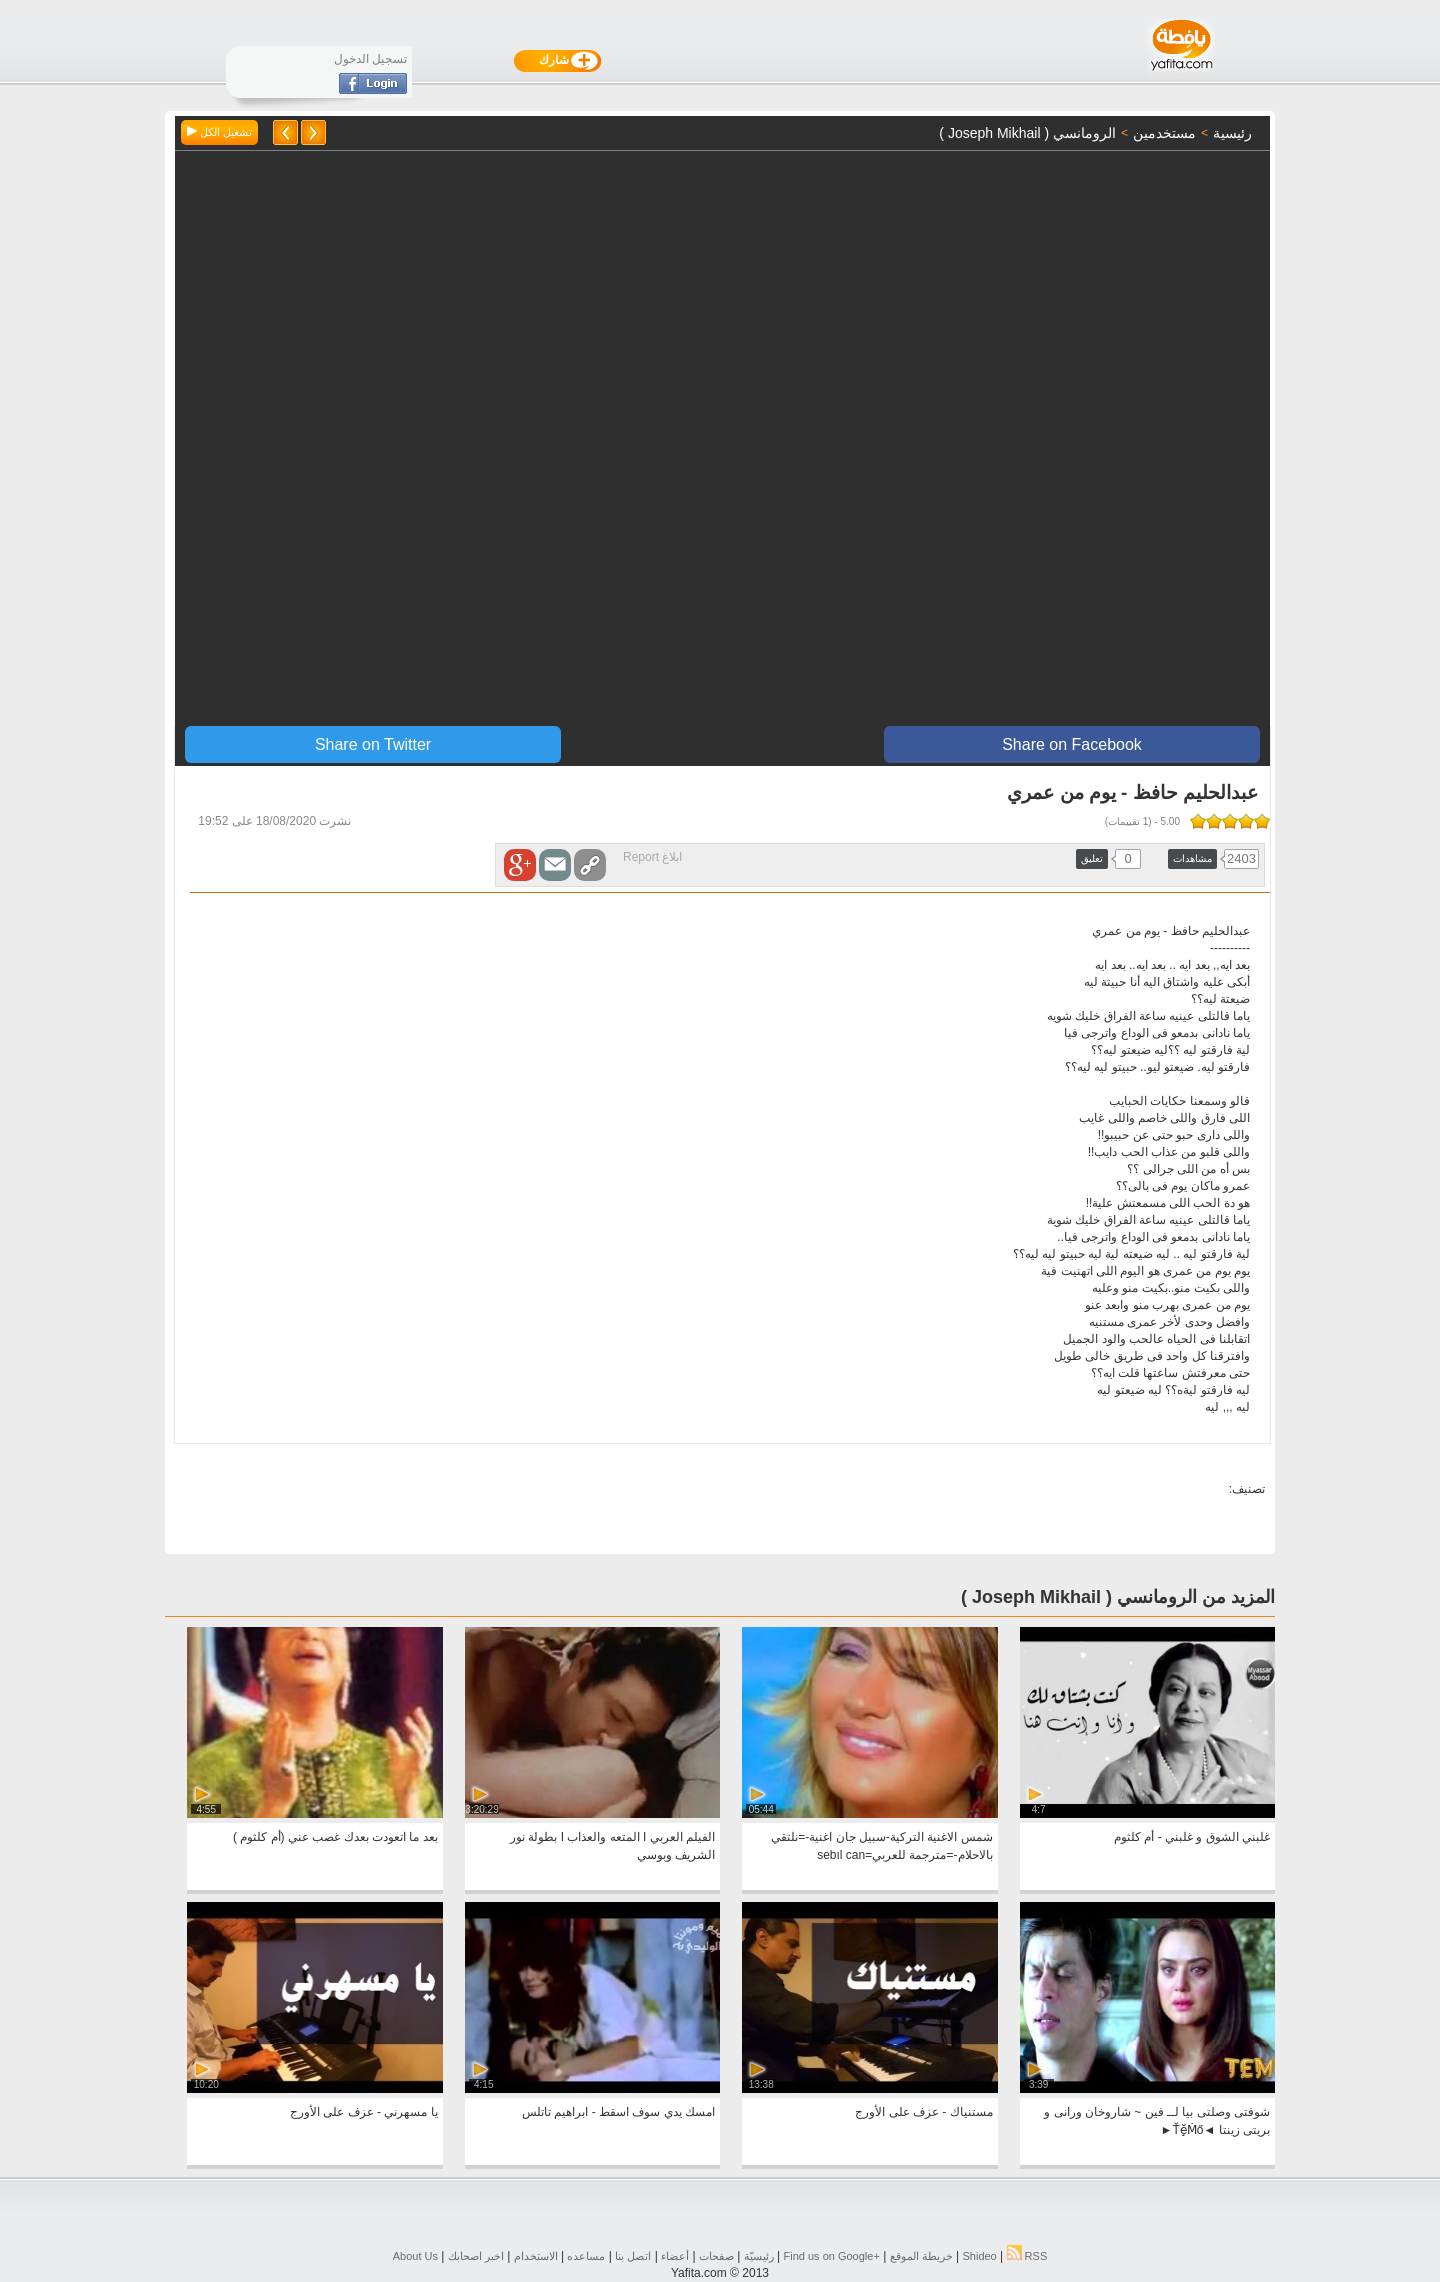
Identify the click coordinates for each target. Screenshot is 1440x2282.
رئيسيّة (759, 2256)
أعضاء (675, 2256)
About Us (415, 2256)
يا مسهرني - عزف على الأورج (364, 2112)
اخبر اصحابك (476, 2256)
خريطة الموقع (921, 2256)
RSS (1027, 2256)
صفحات (716, 2256)
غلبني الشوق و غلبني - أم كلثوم (1192, 1837)
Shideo (979, 2256)
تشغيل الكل (219, 132)
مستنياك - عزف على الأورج (923, 2112)
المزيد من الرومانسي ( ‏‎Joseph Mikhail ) (1118, 1597)
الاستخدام (536, 2256)
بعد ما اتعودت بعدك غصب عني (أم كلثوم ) (335, 1837)
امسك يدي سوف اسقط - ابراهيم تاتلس (618, 2112)
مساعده (586, 2256)
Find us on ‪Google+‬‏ (832, 2256)
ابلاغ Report (652, 857)
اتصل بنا (633, 2256)
